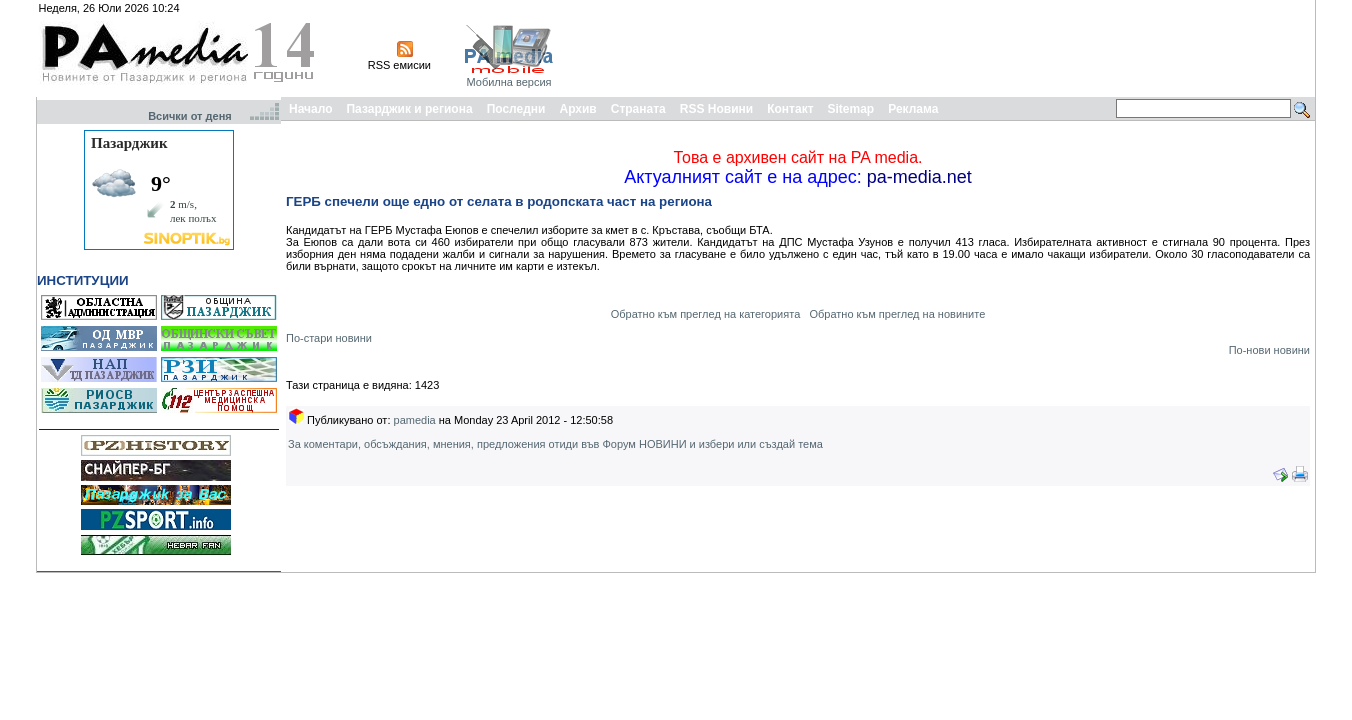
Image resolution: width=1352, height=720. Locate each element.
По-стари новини (329, 338)
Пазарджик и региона (409, 109)
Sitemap (851, 109)
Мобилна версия (508, 82)
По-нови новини (1269, 350)
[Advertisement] (948, 48)
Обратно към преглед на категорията (706, 314)
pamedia (415, 420)
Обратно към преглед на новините (897, 314)
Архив (577, 109)
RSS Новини (716, 109)
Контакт (790, 109)
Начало (310, 109)
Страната (638, 109)
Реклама (913, 109)
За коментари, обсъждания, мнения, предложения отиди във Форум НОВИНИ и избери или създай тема (555, 444)
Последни (516, 109)
